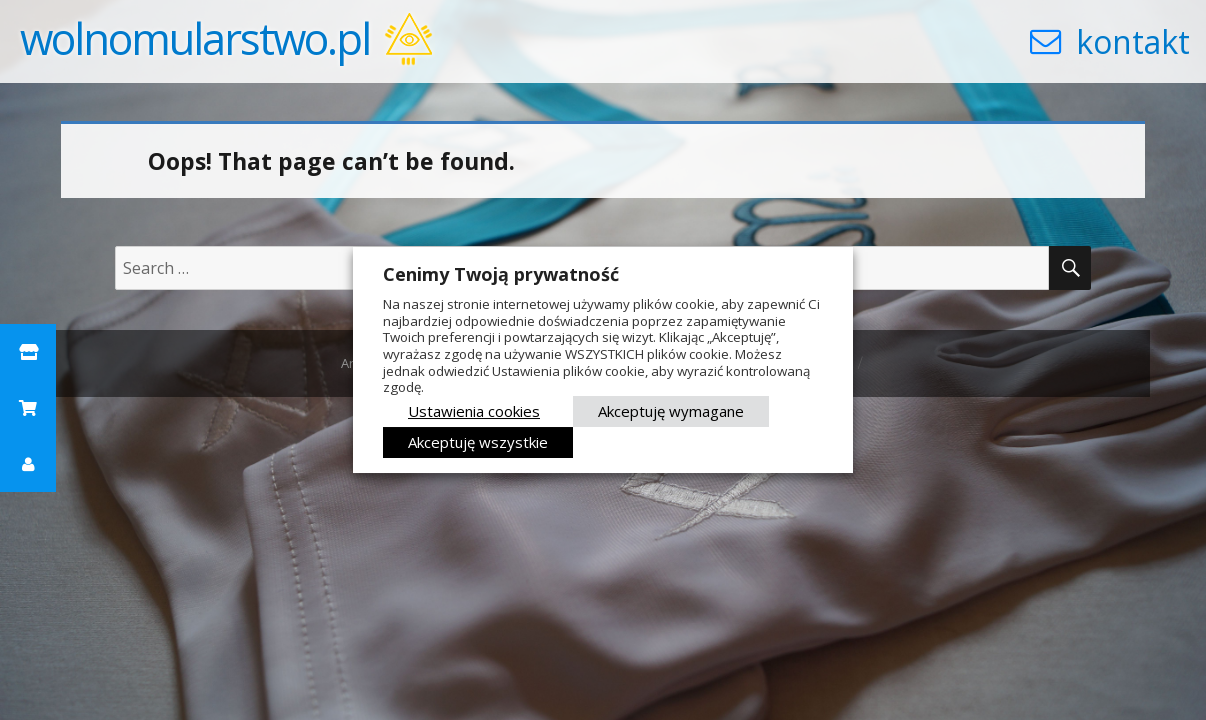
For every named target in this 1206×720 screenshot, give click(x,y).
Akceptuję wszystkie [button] (478, 442)
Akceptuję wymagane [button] (671, 411)
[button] (28, 352)
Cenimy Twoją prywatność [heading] (501, 274)
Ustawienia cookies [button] (474, 411)
